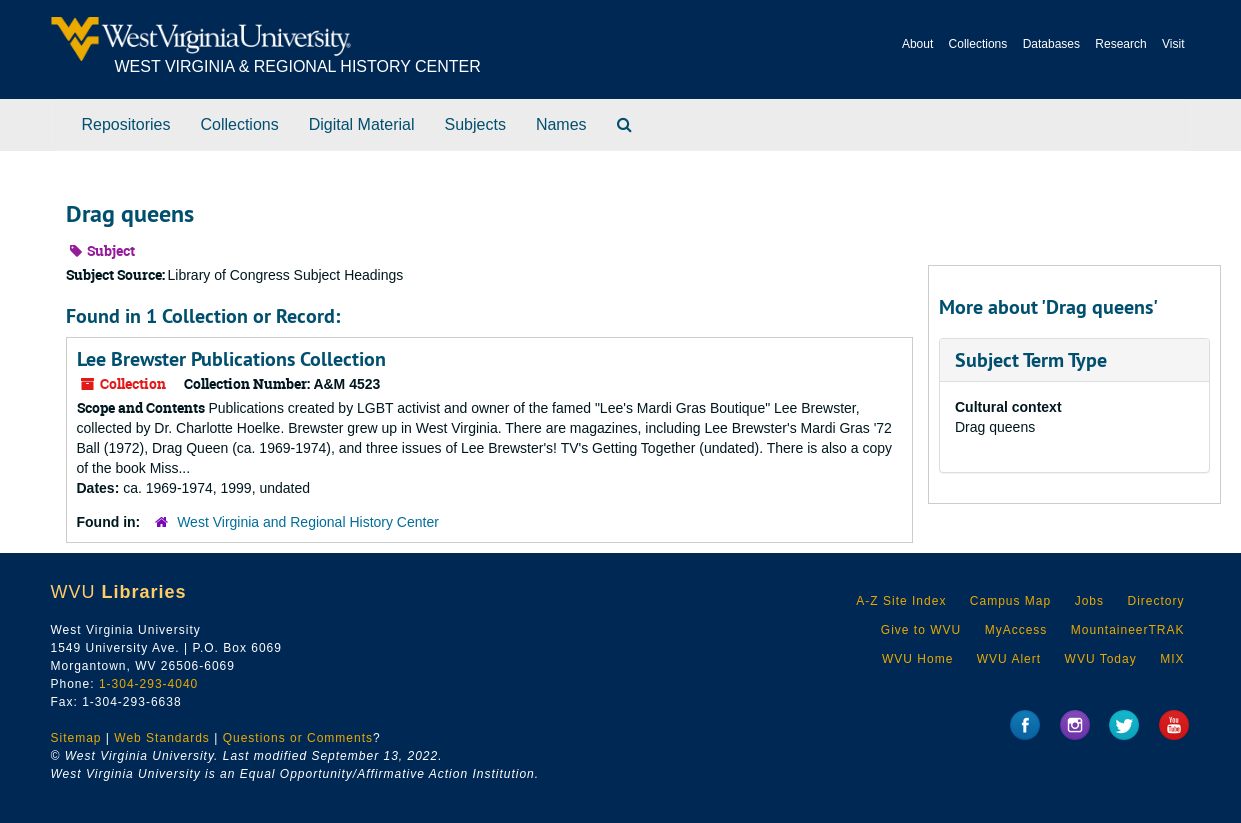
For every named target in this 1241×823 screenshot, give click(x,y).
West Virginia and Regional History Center (308, 522)
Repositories (126, 124)
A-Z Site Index (901, 601)
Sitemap (76, 738)
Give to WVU (921, 630)
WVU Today (1101, 659)
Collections (978, 44)
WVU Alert (1009, 659)
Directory (1155, 601)
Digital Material (362, 124)
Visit (1173, 44)
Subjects (475, 124)
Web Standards (162, 738)
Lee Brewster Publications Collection (231, 359)
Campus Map (1010, 601)
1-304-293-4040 (148, 684)
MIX (1172, 659)
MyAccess (1016, 630)
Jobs (1089, 601)
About (917, 44)
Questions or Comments (298, 738)
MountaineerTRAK (1128, 630)
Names (561, 124)
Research (1120, 44)
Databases (1051, 44)
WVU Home (917, 659)
